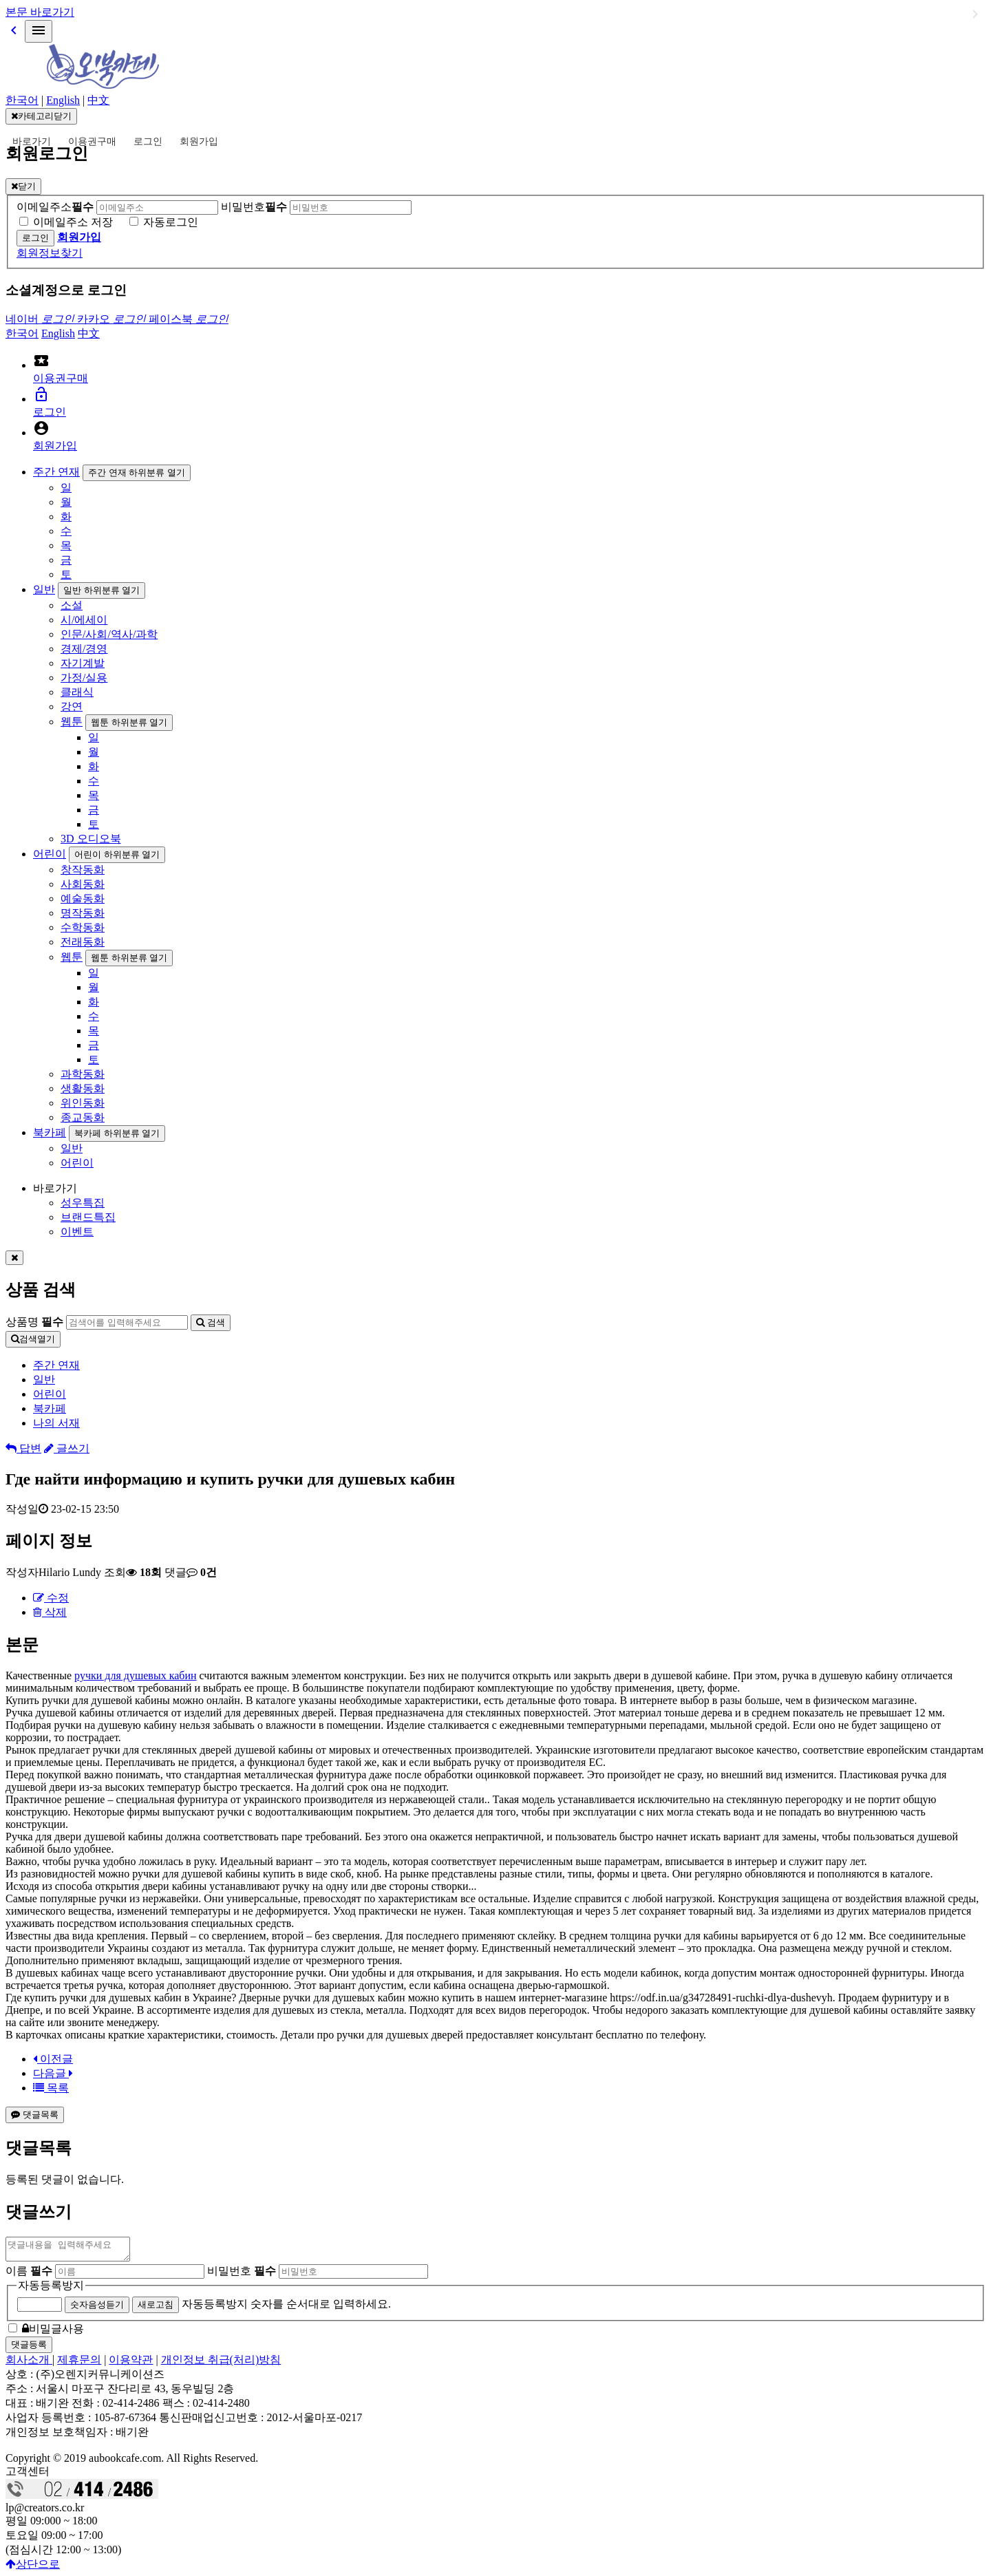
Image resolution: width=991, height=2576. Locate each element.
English (63, 100)
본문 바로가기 (40, 12)
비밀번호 (254, 207)
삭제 (50, 1612)
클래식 (77, 692)
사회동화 (83, 884)
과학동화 (83, 1074)
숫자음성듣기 (97, 2308)
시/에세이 (84, 620)
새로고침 (155, 2308)
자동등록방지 (51, 2289)
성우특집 (83, 1203)
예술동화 (83, 898)
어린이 (49, 854)
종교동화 (83, 1117)
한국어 (22, 100)
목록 (51, 2088)
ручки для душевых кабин (135, 1675)
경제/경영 (84, 648)
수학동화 (83, 927)
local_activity (41, 360)
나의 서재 (56, 1423)
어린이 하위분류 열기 (117, 854)
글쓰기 (66, 1448)
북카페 (49, 1132)
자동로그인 (170, 222)
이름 (29, 2275)
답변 (23, 1448)
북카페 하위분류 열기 (117, 1133)
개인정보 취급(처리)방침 (221, 2364)
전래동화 (83, 942)
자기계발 (83, 663)
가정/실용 (84, 677)
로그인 (148, 141)
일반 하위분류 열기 (101, 590)
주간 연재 (56, 472)
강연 (72, 706)
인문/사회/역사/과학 (109, 634)
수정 (51, 1598)
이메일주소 (55, 207)
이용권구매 (92, 141)
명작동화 (83, 913)
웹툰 (72, 721)
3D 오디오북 (91, 838)
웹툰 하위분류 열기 (129, 722)
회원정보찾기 (50, 253)
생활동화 (83, 1088)
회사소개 (29, 2364)
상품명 (34, 1322)
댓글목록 (34, 2114)
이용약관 (131, 2364)
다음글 (53, 2073)
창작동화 (83, 869)
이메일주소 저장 (73, 222)
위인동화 (83, 1103)
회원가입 (199, 141)
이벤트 (77, 1231)
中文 (98, 100)
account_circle (41, 428)
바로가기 (31, 141)
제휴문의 (79, 2364)
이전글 (53, 2059)
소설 (72, 605)
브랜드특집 (88, 1217)
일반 (44, 589)
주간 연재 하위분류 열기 (136, 472)
